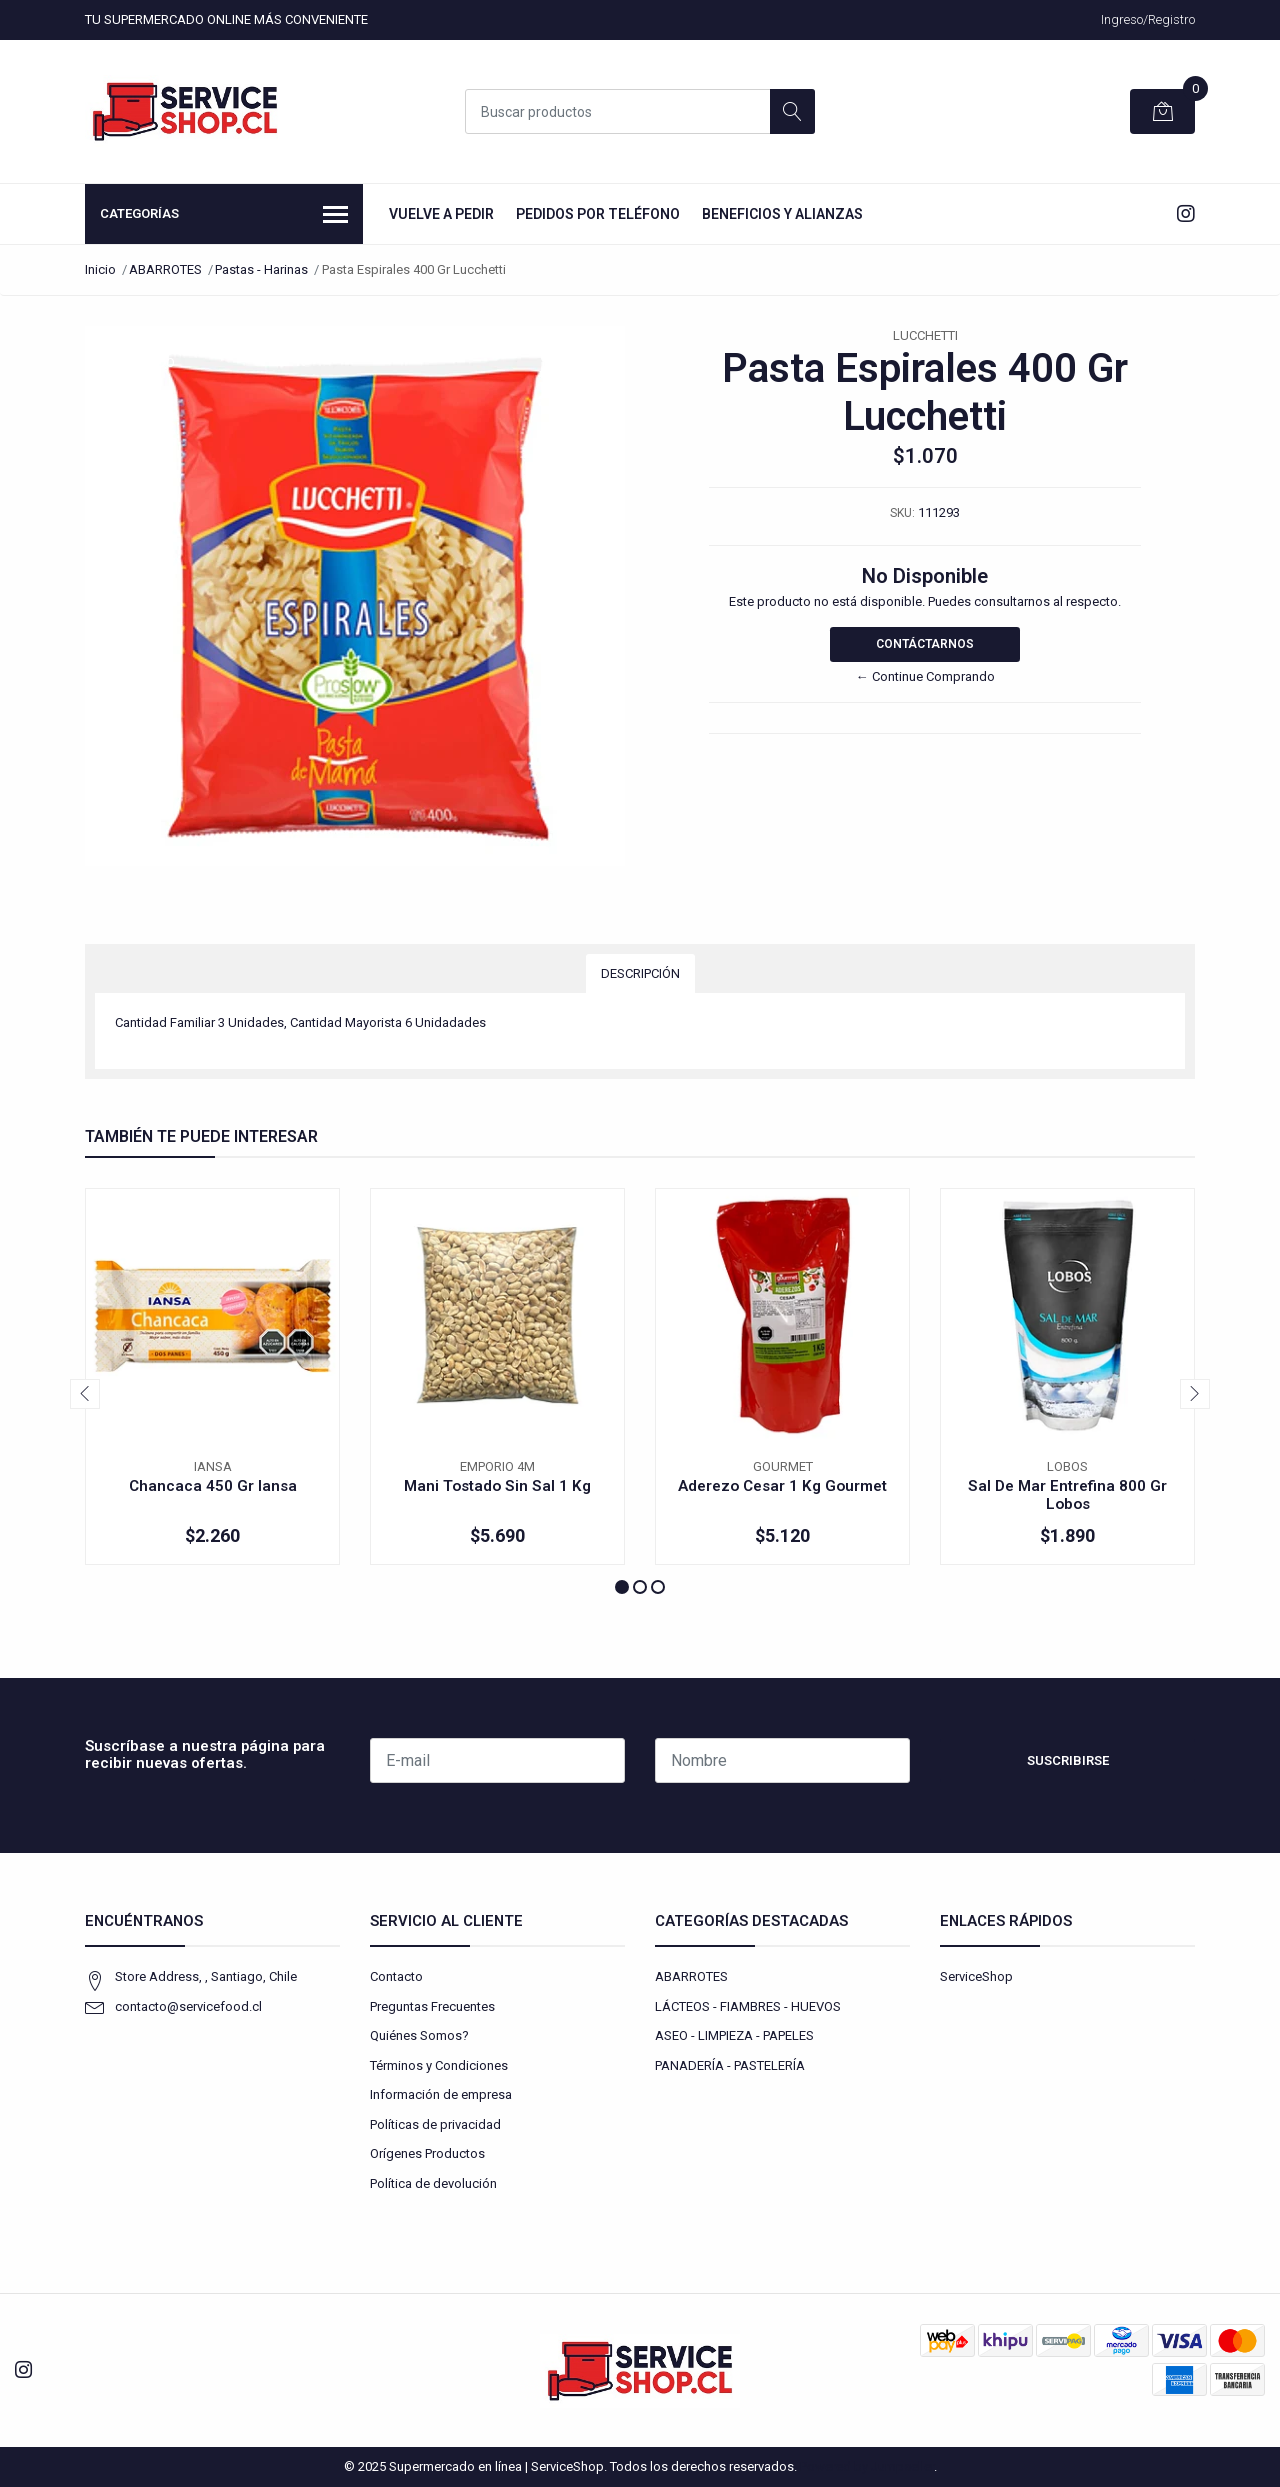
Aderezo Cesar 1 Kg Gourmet (782, 1486)
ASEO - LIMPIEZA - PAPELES (734, 2035)
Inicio (100, 269)
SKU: (902, 513)
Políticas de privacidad (435, 2124)
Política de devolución (433, 2183)
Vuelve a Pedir (441, 214)
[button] (622, 1587)
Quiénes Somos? (419, 2035)
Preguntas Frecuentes (432, 2006)
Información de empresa (441, 2094)
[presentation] (85, 1394)
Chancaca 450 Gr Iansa (213, 1486)
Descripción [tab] (640, 973)
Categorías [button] (224, 216)
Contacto (396, 1976)
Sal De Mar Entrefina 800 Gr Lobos (1067, 1495)
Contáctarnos (925, 644)
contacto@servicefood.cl (188, 2006)
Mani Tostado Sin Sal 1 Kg (497, 1486)
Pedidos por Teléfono (598, 214)
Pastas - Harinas (261, 269)
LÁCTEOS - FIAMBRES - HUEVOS (748, 2006)
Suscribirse (1068, 1760)
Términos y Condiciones (439, 2065)
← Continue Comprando (925, 676)
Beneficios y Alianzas (782, 214)
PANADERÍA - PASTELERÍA (730, 2065)
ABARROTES (165, 269)
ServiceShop (976, 1976)
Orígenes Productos (427, 2153)
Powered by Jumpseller (867, 2466)
